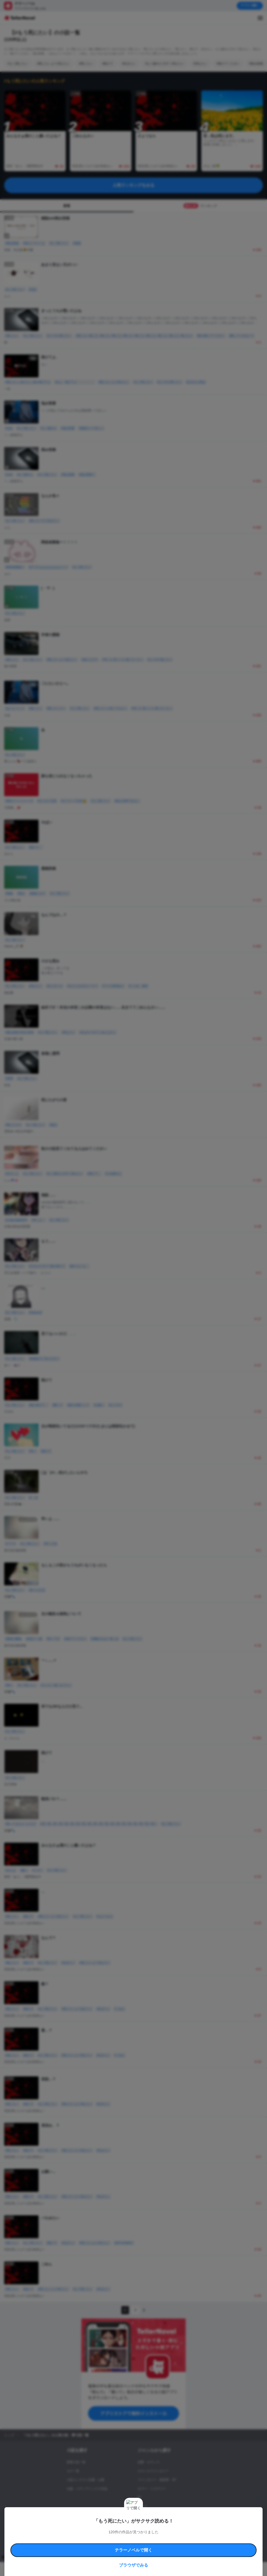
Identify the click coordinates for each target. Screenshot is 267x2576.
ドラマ (142, 2506)
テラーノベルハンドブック (90, 2530)
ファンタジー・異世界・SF (157, 2480)
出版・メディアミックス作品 (87, 2489)
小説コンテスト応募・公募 (85, 2480)
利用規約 (65, 2530)
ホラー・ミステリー (152, 2489)
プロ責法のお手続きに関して (140, 2536)
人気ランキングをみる (133, 185)
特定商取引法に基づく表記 (191, 2530)
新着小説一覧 (76, 2462)
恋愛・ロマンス (149, 2462)
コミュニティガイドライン (125, 2530)
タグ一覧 (73, 2471)
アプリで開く (249, 5)
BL (140, 2497)
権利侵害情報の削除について (102, 2536)
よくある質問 (73, 2536)
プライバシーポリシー (174, 2536)
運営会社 (196, 2536)
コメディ (144, 2515)
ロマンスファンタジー (153, 2471)
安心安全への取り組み (158, 2530)
